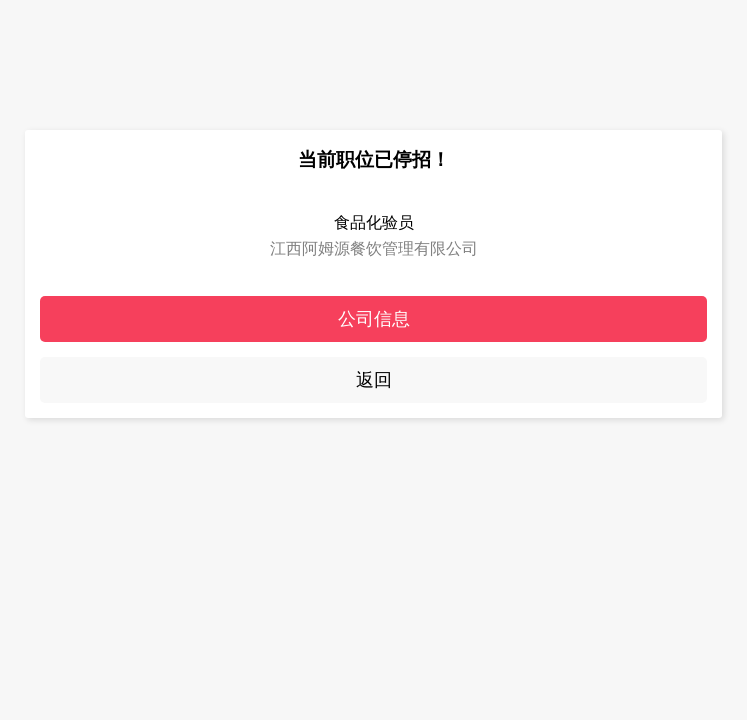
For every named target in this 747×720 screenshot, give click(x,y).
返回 (374, 380)
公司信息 (374, 319)
